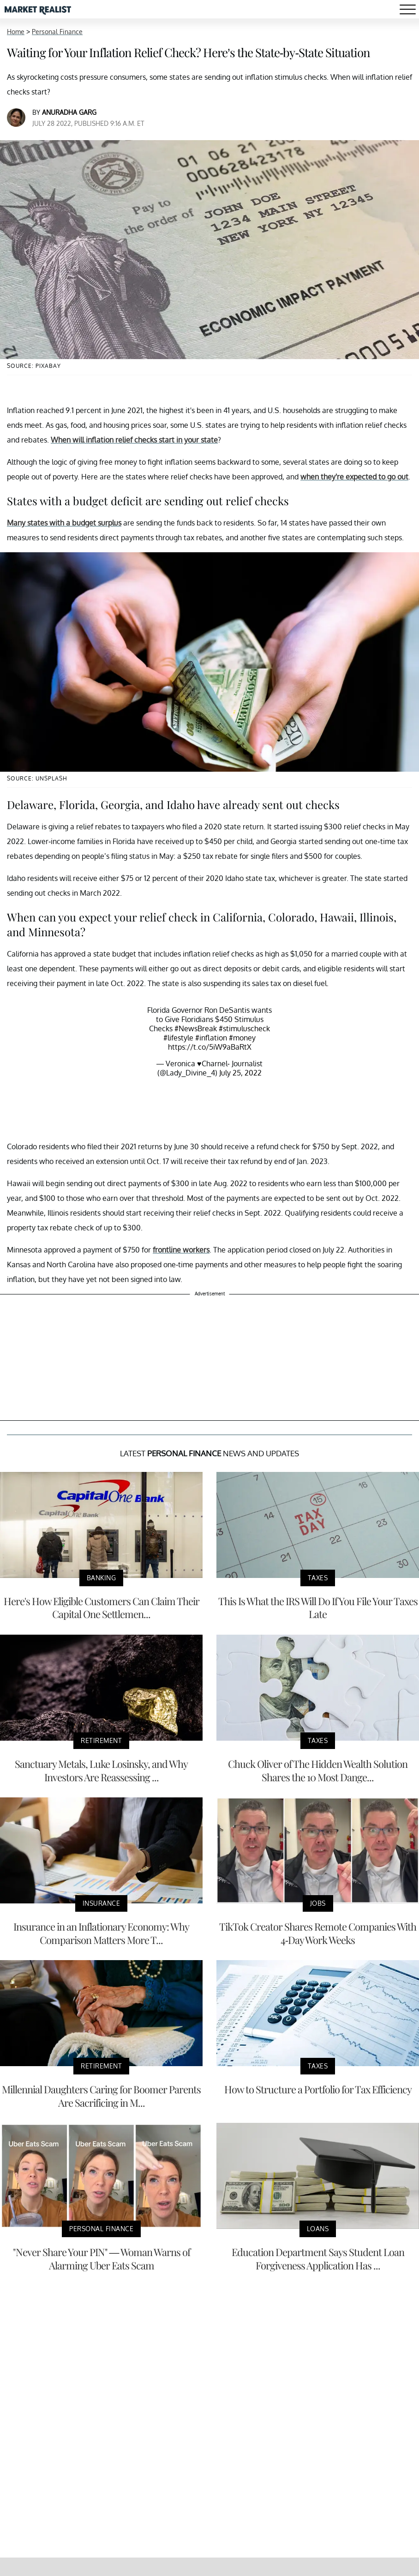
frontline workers (181, 1249)
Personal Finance (57, 31)
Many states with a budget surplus (64, 522)
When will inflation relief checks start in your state (134, 439)
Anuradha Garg (69, 112)
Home (15, 31)
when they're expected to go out (354, 476)
